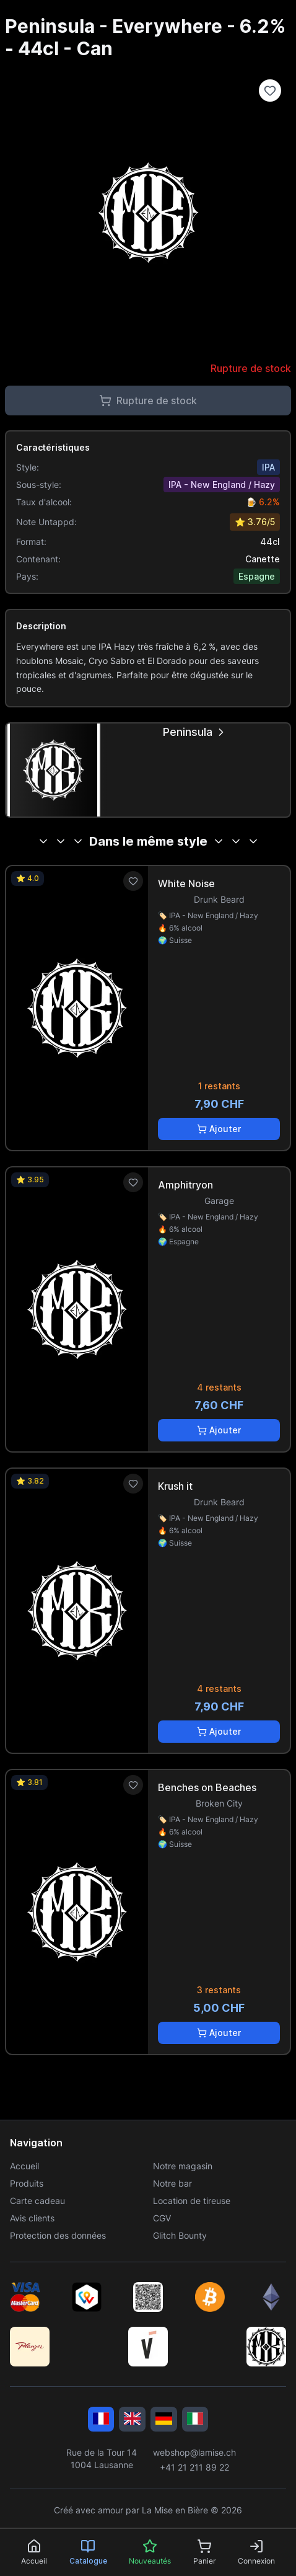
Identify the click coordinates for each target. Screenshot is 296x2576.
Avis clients (32, 2218)
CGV (162, 2218)
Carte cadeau (37, 2200)
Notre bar (172, 2183)
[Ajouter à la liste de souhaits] (270, 90)
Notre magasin (182, 2166)
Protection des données (58, 2235)
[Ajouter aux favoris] (133, 881)
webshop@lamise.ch (194, 2452)
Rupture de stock (148, 400)
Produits (26, 2183)
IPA (268, 467)
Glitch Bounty (180, 2235)
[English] (132, 2419)
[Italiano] (195, 2419)
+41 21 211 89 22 (194, 2467)
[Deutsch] (163, 2419)
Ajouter (219, 1128)
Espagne (256, 576)
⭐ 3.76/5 (255, 521)
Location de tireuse (191, 2200)
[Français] (101, 2419)
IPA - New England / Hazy (221, 484)
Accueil (24, 2166)
